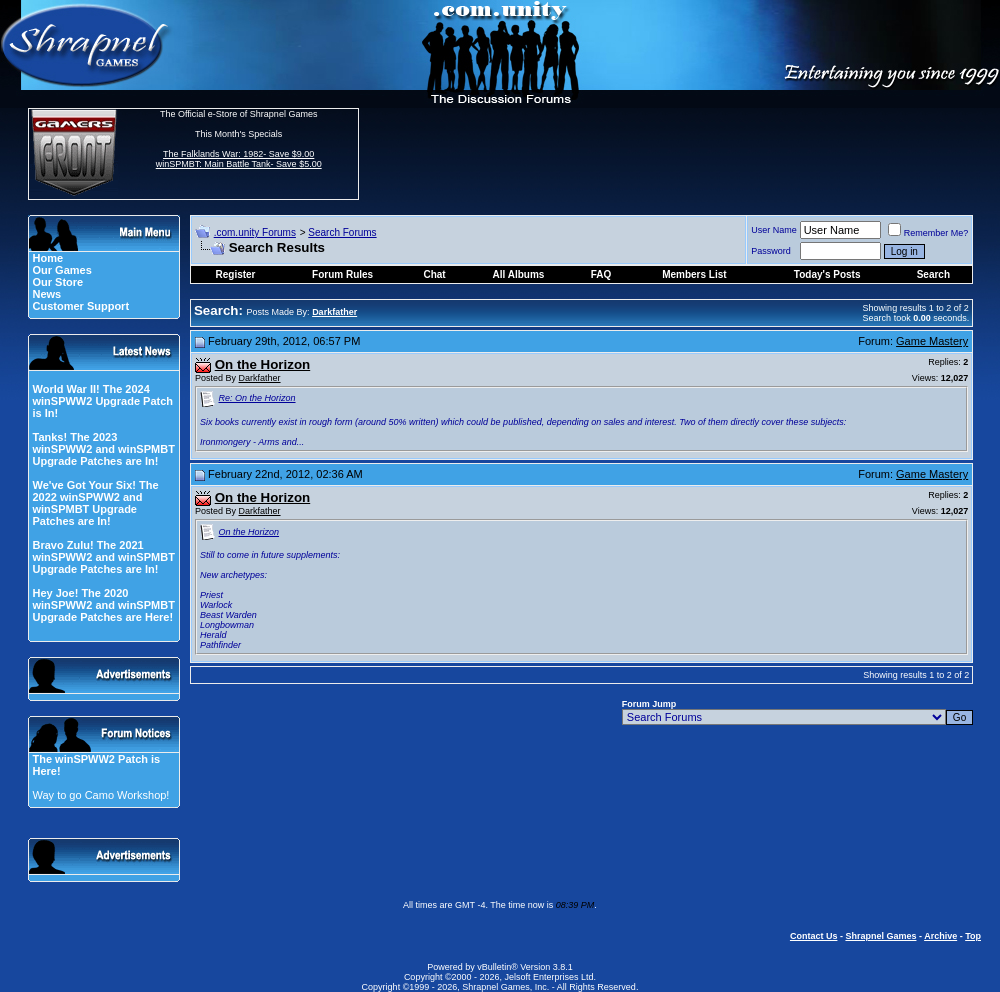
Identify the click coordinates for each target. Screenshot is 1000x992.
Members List (694, 274)
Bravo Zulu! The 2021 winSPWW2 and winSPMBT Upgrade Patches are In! (103, 557)
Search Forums (342, 232)
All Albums (519, 274)
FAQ (601, 274)
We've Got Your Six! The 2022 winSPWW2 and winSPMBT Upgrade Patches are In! (95, 503)
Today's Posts (827, 274)
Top (973, 936)
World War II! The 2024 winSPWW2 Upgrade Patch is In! (102, 401)
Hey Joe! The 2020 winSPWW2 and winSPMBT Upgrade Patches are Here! (103, 605)
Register (236, 274)
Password (771, 251)
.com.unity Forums (255, 232)
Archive (940, 936)
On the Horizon (249, 532)
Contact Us (814, 936)
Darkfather (260, 378)
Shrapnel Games (880, 936)
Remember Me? (928, 233)
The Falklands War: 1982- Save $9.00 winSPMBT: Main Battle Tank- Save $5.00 (239, 159)
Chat (434, 274)
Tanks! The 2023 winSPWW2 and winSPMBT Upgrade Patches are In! (103, 449)
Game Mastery (932, 341)
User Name (774, 230)
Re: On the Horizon (257, 398)
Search (933, 274)
